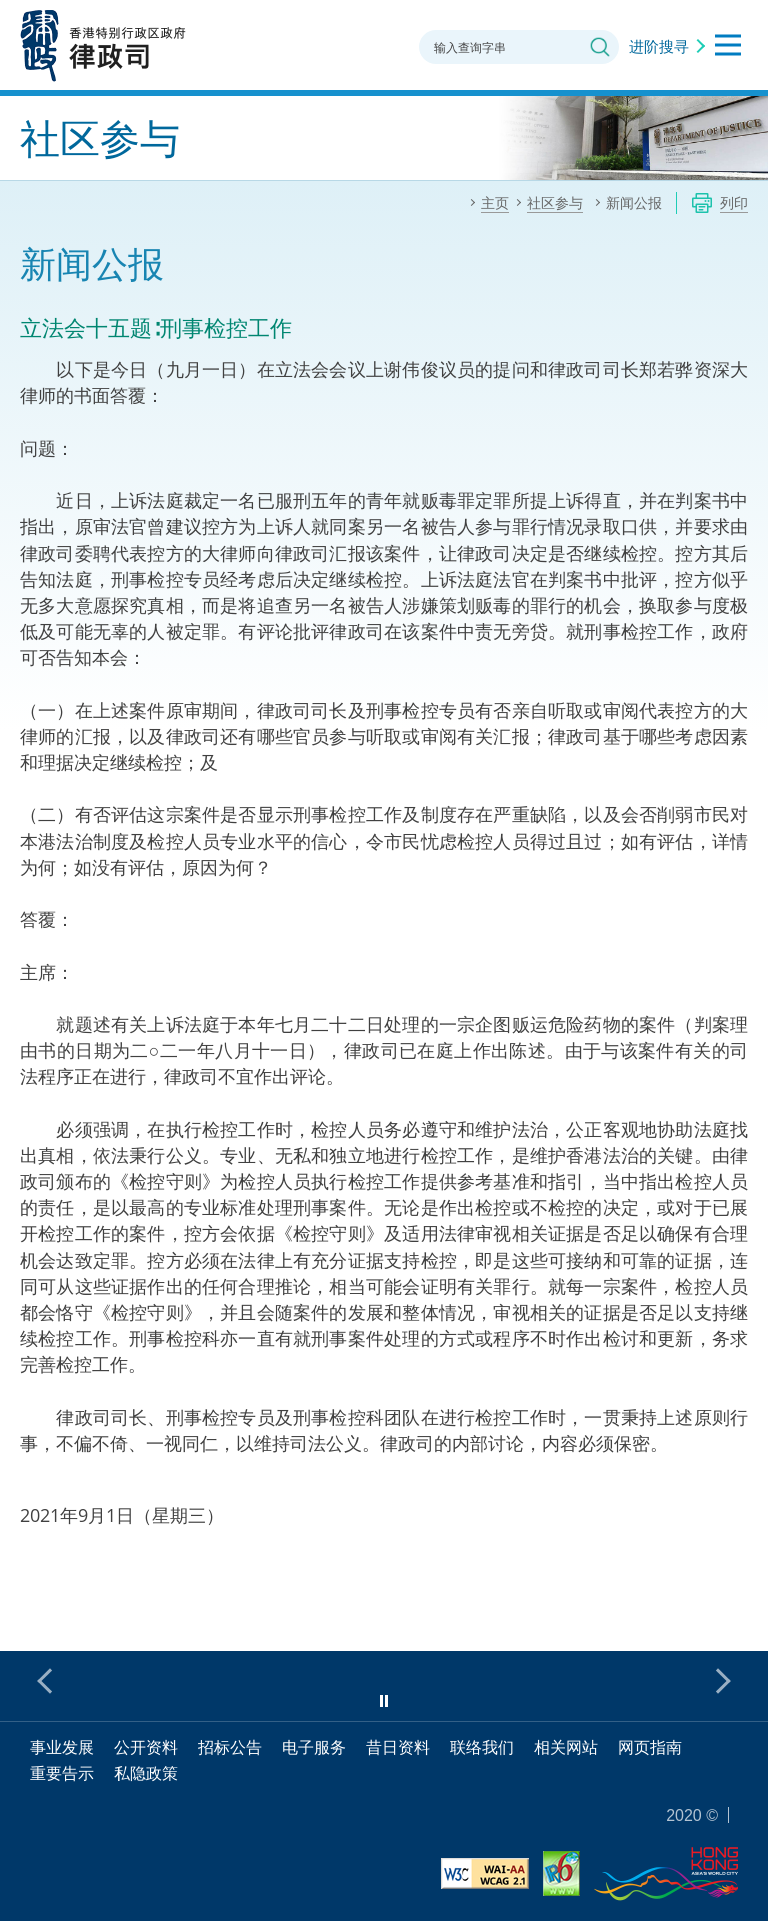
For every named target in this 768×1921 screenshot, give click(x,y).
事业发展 (62, 1747)
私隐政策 (146, 1773)
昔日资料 (398, 1747)
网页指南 (650, 1747)
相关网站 (566, 1747)
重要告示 (62, 1773)
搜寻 (600, 47)
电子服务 (314, 1747)
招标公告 (230, 1747)
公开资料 (146, 1747)
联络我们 (482, 1747)
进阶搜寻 (659, 46)
